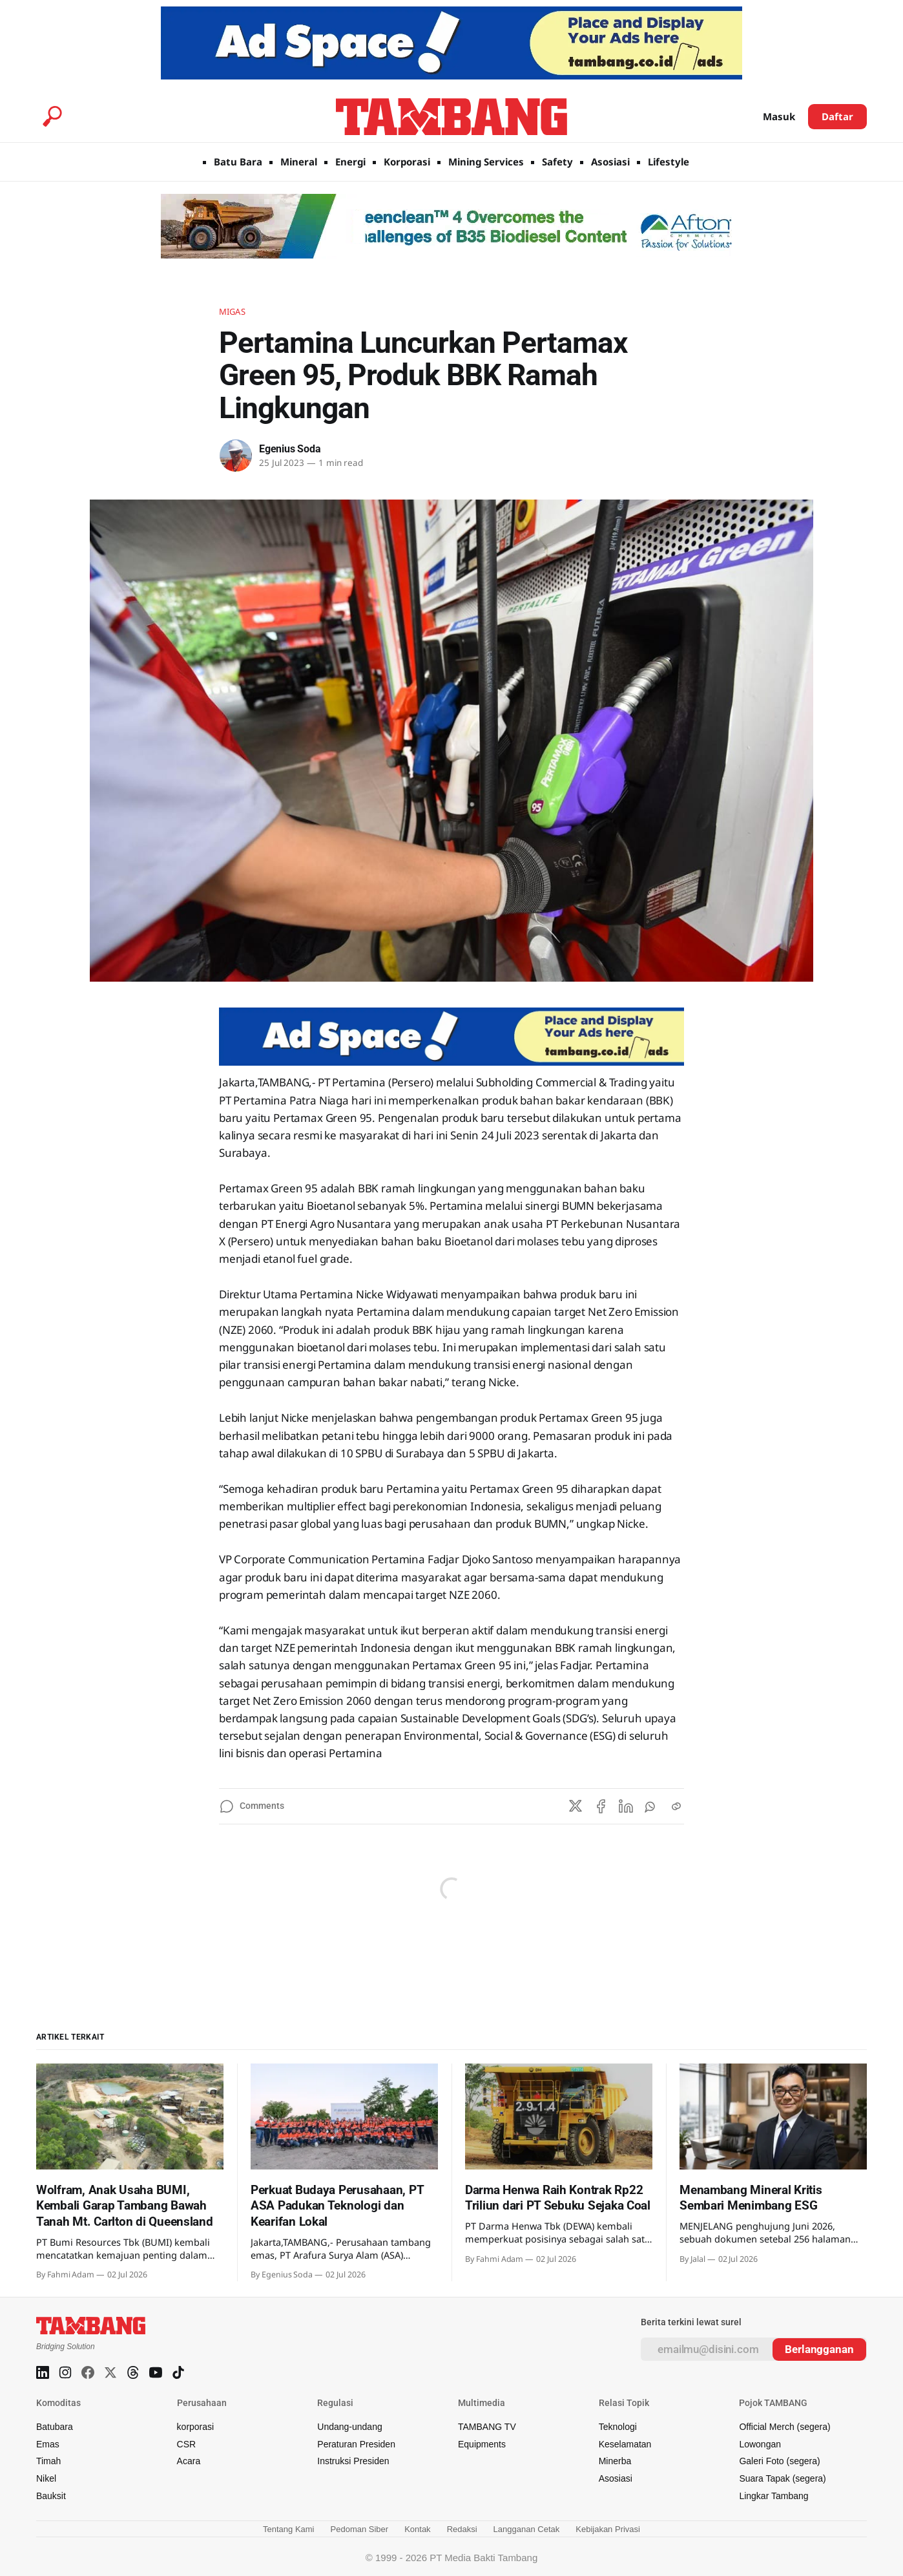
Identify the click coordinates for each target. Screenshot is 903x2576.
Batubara (54, 2427)
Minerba (615, 2461)
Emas (47, 2444)
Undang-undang (349, 2427)
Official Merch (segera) (784, 2427)
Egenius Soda (290, 449)
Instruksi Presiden (353, 2461)
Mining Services (486, 161)
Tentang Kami (289, 2529)
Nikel (46, 2478)
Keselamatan (625, 2444)
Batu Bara (238, 161)
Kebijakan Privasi (608, 2529)
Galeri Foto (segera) (779, 2461)
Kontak (417, 2529)
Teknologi (618, 2427)
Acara (189, 2461)
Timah (48, 2461)
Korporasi (407, 161)
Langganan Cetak (526, 2529)
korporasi (195, 2427)
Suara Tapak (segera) (782, 2478)
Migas (232, 311)
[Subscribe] (819, 2349)
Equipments (482, 2444)
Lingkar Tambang (773, 2496)
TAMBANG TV (487, 2427)
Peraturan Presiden (356, 2444)
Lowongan (760, 2444)
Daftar (837, 116)
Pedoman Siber (360, 2529)
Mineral (298, 161)
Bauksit (51, 2496)
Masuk (779, 116)
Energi (350, 161)
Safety (557, 161)
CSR (186, 2444)
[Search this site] (52, 116)
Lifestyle (668, 161)
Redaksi (462, 2529)
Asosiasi (610, 161)
